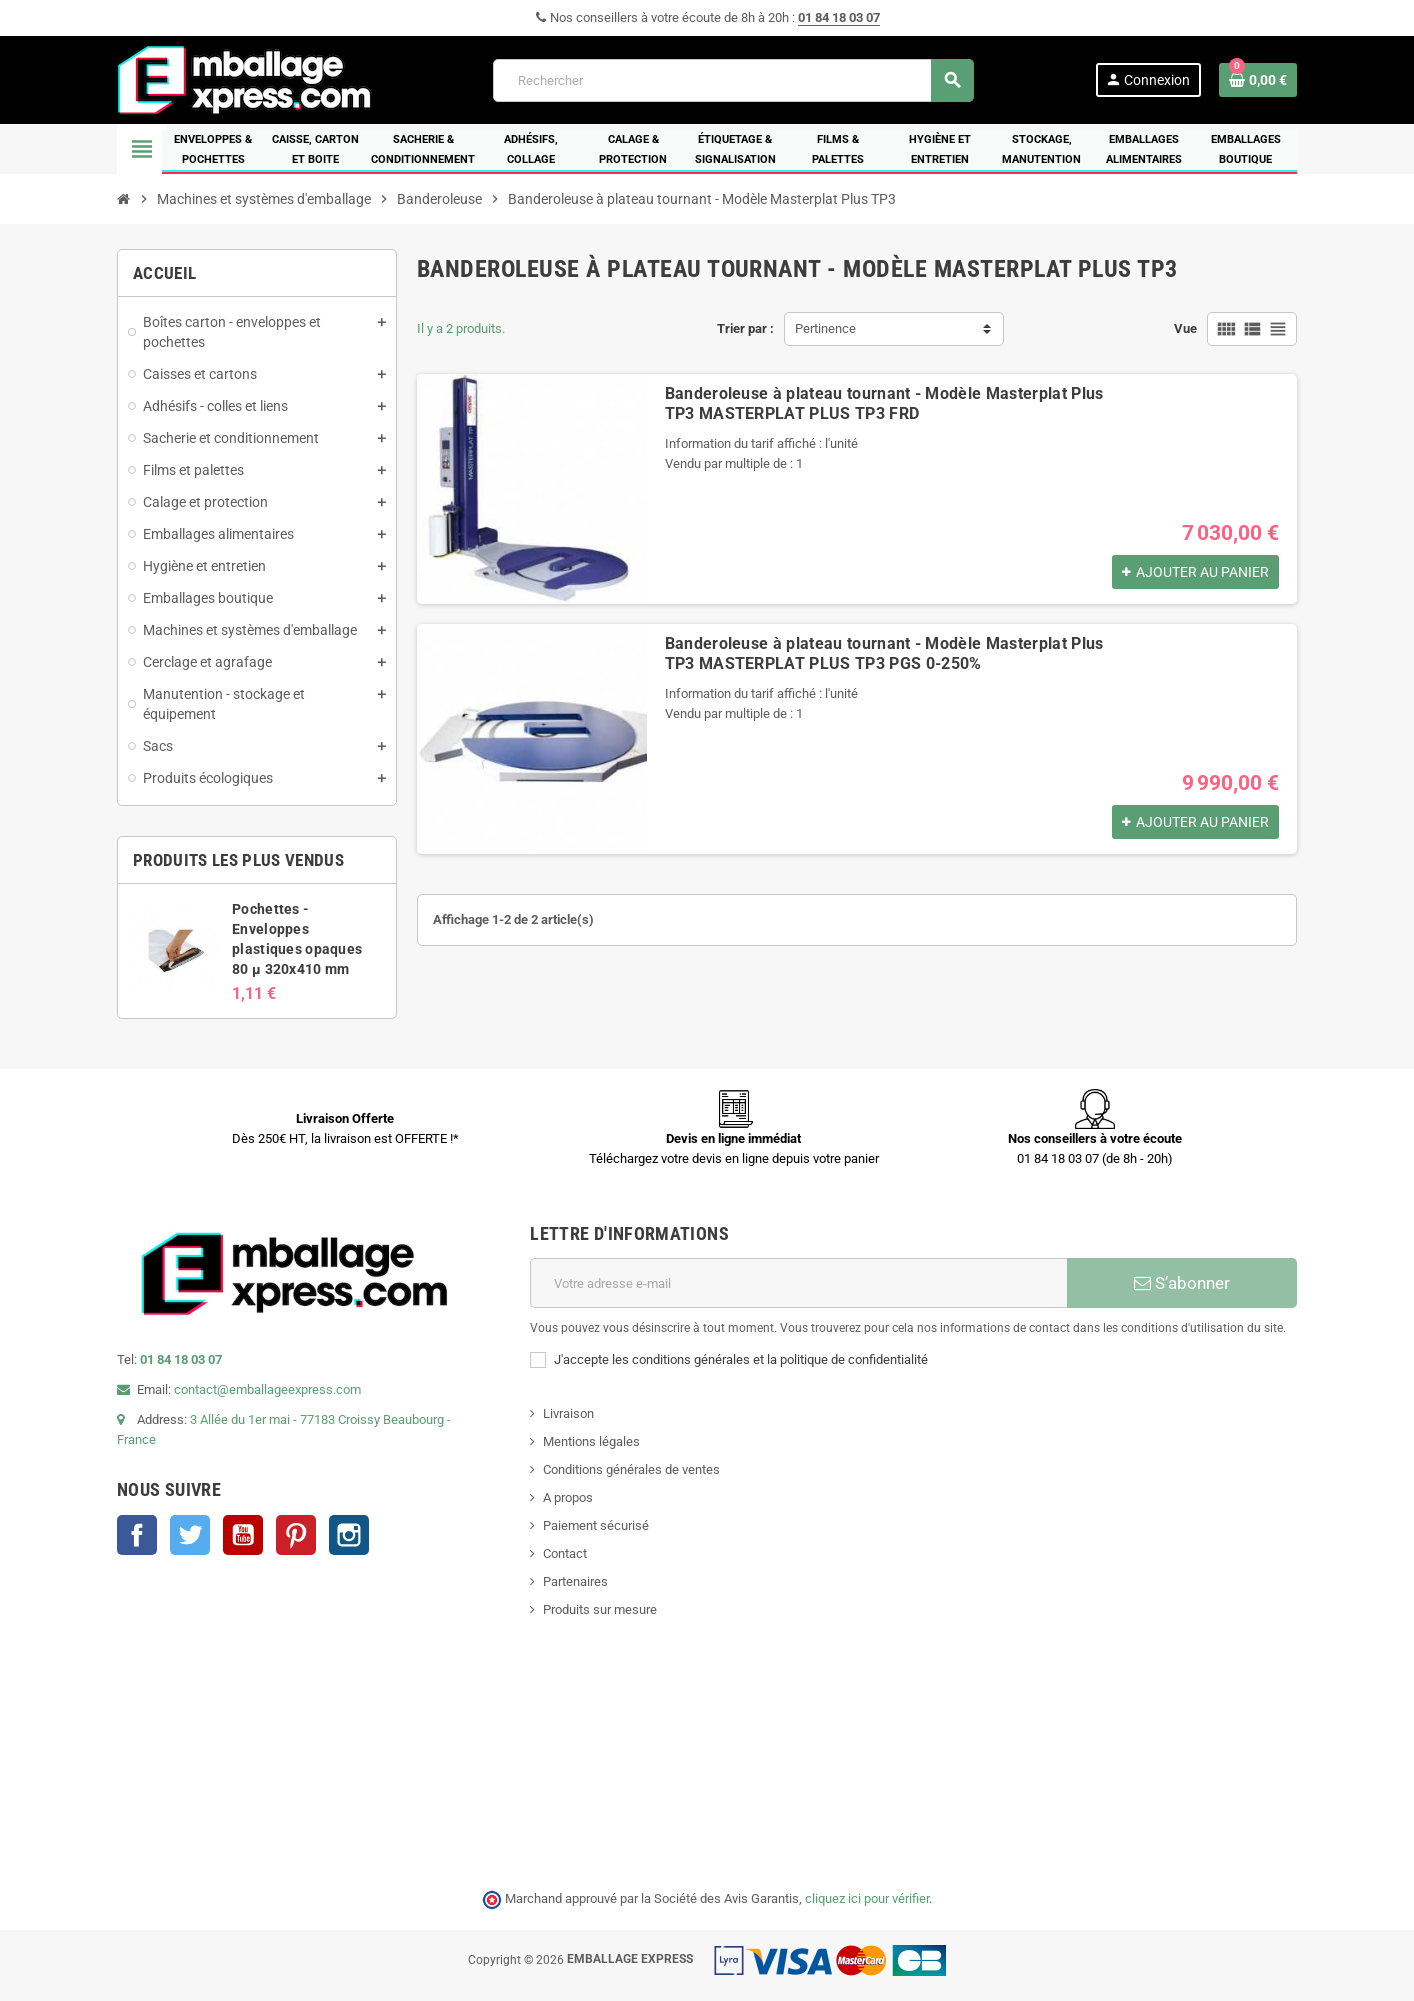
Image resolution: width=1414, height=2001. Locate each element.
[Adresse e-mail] (798, 1283)
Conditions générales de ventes (631, 1469)
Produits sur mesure (600, 1609)
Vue (1185, 328)
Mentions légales (591, 1441)
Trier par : (745, 328)
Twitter (190, 1535)
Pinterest (296, 1535)
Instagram (349, 1535)
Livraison (568, 1413)
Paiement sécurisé (596, 1525)
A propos (568, 1497)
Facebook (137, 1535)
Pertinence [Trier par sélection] (825, 328)
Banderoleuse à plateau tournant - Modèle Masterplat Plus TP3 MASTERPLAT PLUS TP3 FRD (884, 403)
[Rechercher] (733, 80)
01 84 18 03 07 (839, 17)
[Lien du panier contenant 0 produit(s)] (1258, 80)
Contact (565, 1553)
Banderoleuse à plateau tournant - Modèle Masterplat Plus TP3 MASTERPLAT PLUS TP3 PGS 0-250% (884, 653)
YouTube (243, 1535)
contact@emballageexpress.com (267, 1389)
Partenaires (575, 1581)
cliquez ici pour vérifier (867, 1898)
